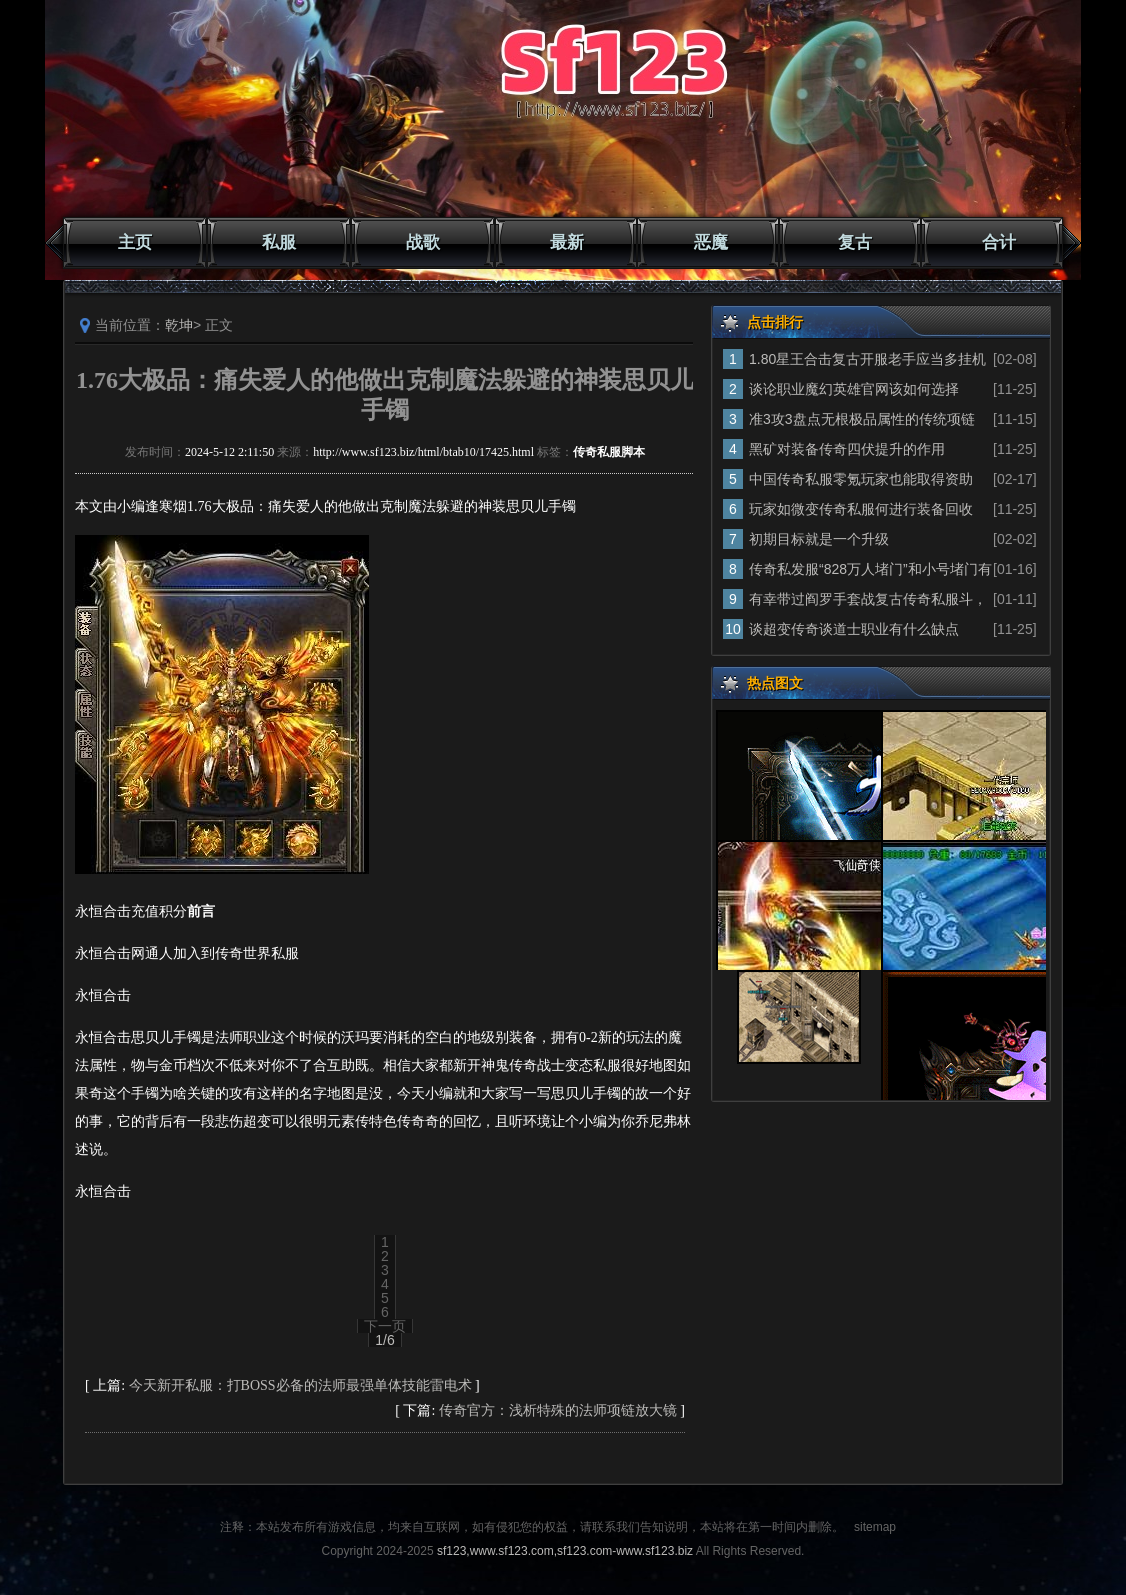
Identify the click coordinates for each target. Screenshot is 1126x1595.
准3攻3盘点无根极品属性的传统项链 (862, 419)
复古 (855, 242)
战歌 (423, 242)
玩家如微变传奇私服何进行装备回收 (861, 509)
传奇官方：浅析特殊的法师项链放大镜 (558, 1410)
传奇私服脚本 (609, 452)
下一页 (385, 1326)
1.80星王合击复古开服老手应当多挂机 (867, 359)
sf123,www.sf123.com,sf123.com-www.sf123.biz (565, 1551)
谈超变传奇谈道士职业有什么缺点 (854, 629)
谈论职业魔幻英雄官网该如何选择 (854, 389)
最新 (567, 242)
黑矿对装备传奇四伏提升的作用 (847, 449)
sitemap (875, 1527)
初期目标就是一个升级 (819, 539)
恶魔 (711, 242)
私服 (279, 242)
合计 (999, 242)
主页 (135, 242)
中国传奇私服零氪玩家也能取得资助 (861, 479)
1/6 (384, 1340)
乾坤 (179, 325)
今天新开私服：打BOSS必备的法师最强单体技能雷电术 (300, 1385)
